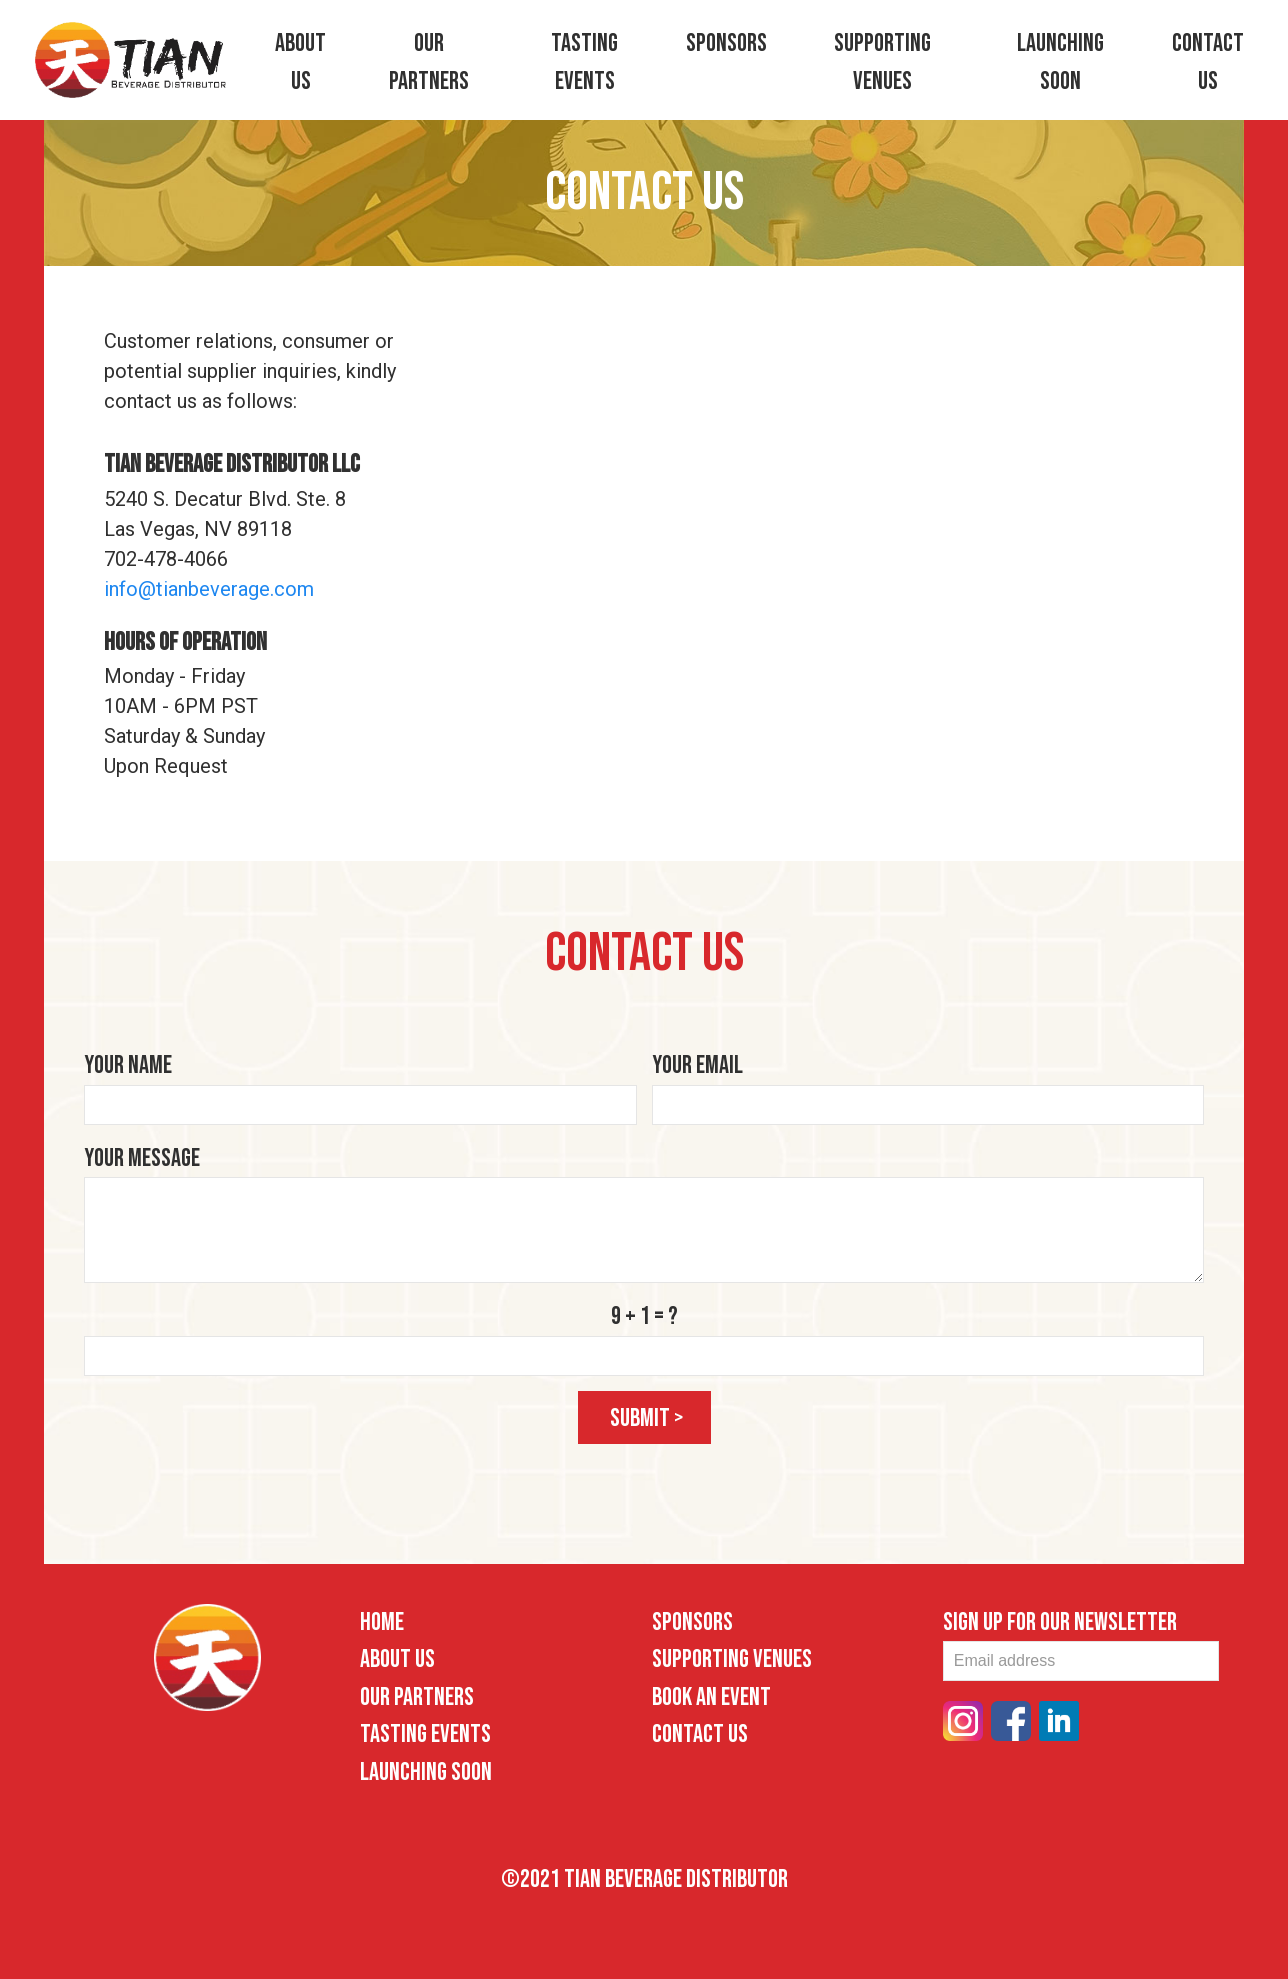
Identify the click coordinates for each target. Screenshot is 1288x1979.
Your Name (128, 1065)
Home (382, 1622)
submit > (647, 1418)
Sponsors (726, 43)
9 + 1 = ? (644, 1316)
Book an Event (711, 1697)
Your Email (697, 1065)
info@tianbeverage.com (209, 589)
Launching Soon (426, 1772)
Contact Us (700, 1734)
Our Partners (417, 1697)
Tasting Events (425, 1734)
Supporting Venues (732, 1659)
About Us (397, 1659)
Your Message (142, 1158)
